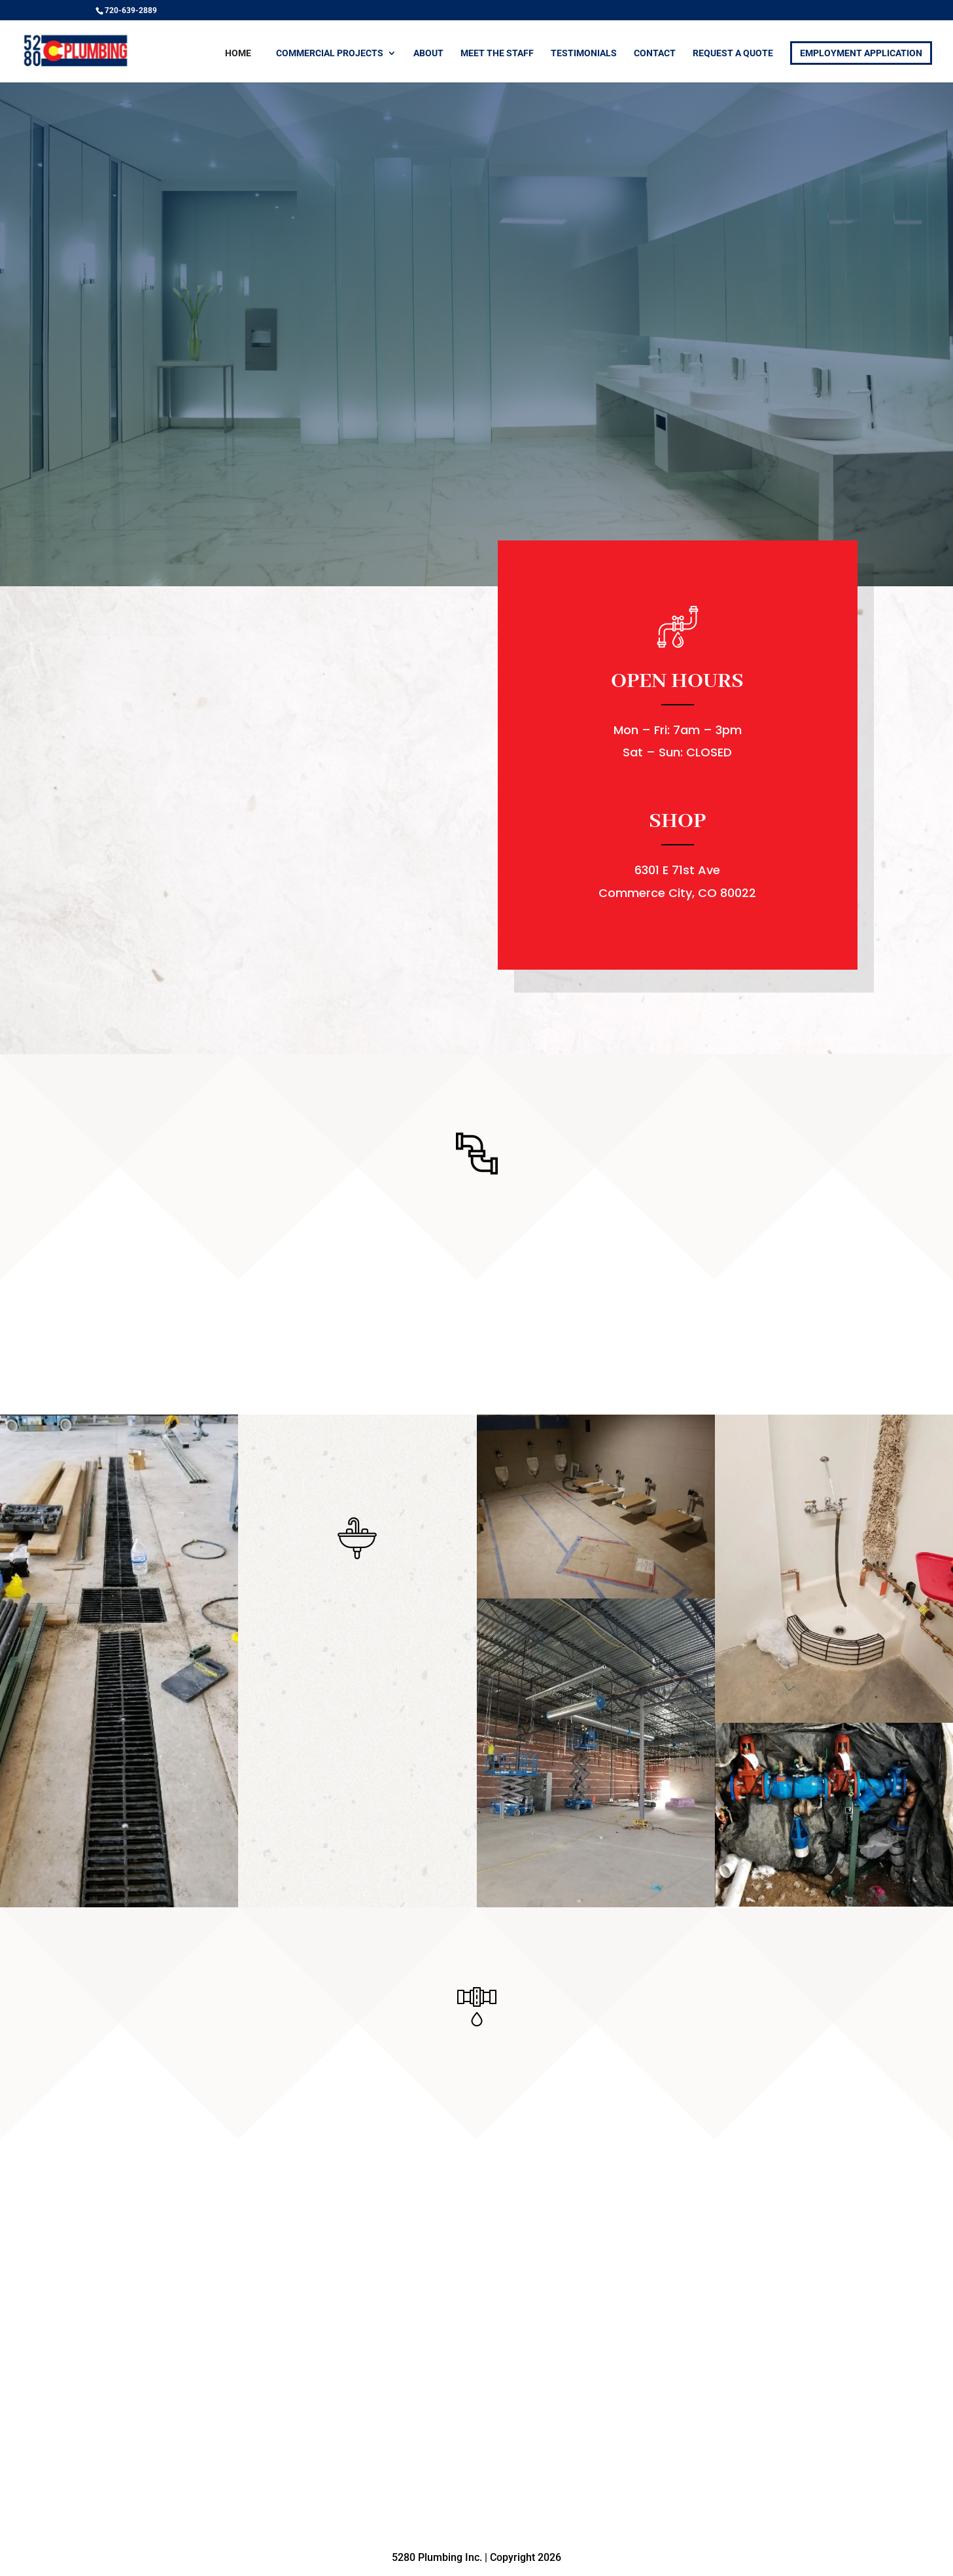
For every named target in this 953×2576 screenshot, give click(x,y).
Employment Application (861, 53)
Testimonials (584, 53)
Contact (655, 53)
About (428, 53)
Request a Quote (733, 53)
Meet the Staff (497, 53)
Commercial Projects (329, 53)
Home (238, 53)
